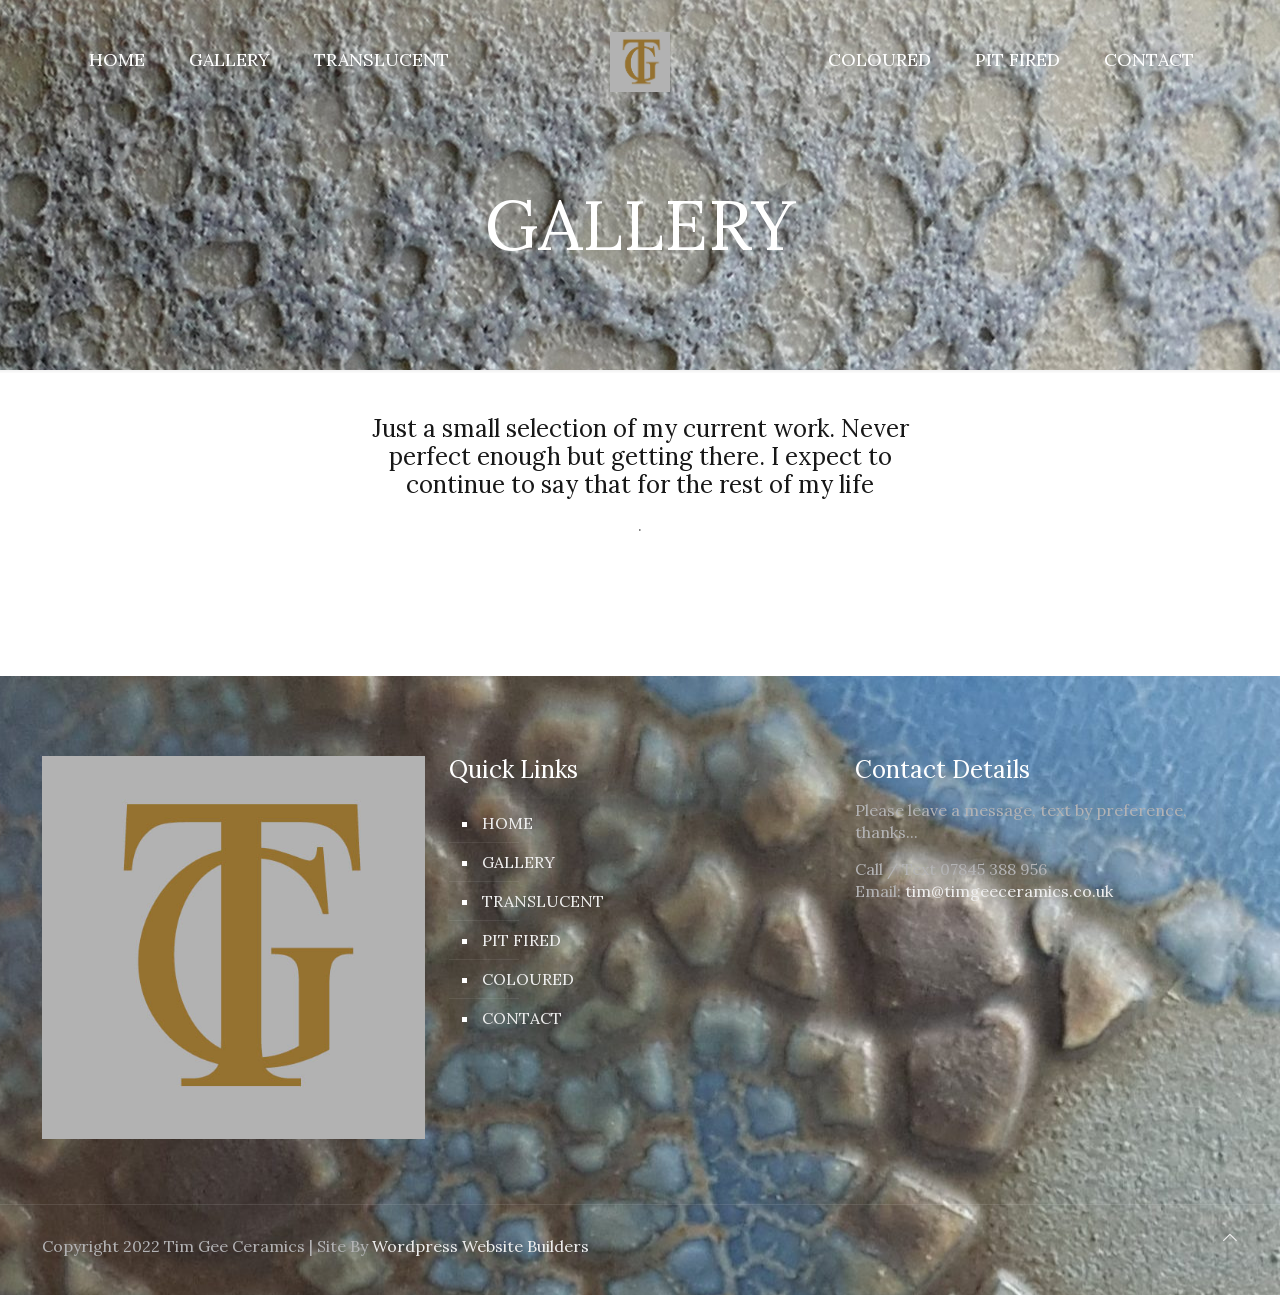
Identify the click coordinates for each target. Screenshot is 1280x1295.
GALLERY (518, 862)
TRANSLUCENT (543, 901)
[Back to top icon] (1230, 1237)
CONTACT (522, 1018)
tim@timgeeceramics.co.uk (1009, 891)
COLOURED (528, 979)
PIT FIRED (521, 940)
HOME (507, 823)
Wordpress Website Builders (480, 1246)
